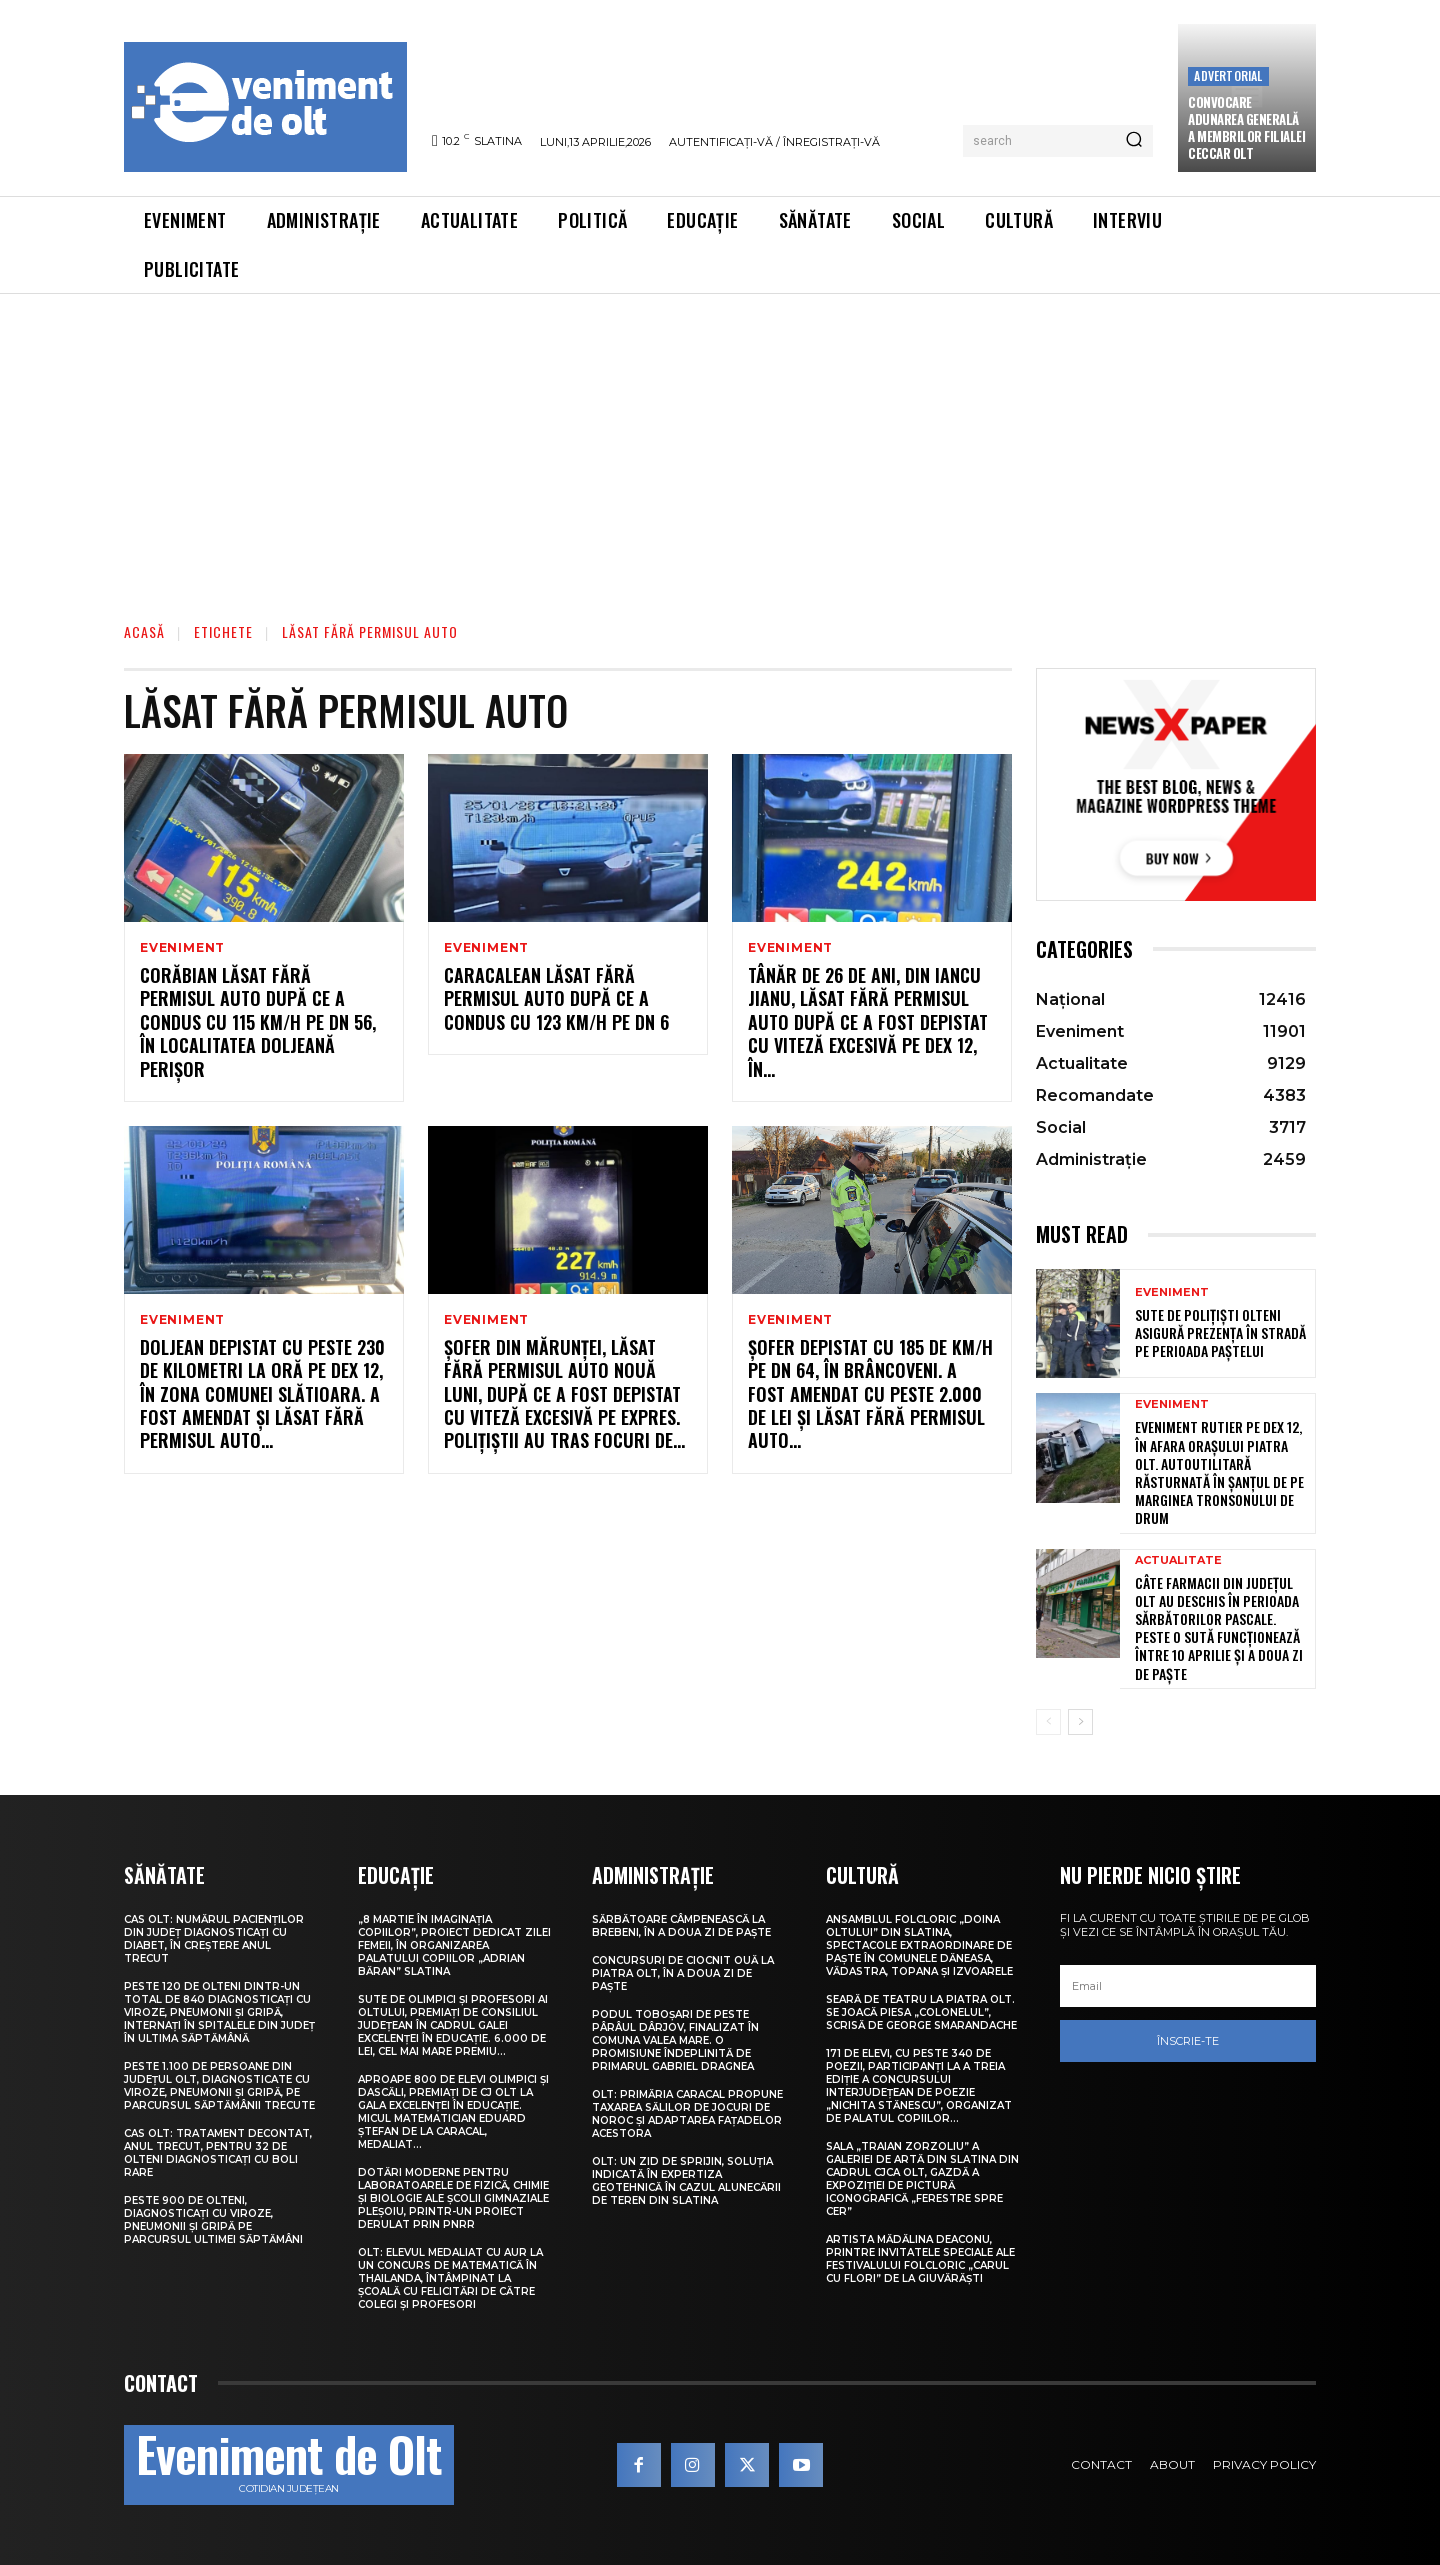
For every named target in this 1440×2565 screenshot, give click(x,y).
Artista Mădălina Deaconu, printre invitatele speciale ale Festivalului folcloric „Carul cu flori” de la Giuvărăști (920, 2259)
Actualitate (1178, 1560)
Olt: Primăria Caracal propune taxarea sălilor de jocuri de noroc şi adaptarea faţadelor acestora (687, 2114)
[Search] (1134, 141)
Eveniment (182, 948)
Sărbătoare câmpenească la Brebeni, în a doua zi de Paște (681, 1926)
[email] (1188, 1986)
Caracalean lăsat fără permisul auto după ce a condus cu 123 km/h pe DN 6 (556, 998)
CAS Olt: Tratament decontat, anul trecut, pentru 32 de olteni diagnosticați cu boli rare (218, 2153)
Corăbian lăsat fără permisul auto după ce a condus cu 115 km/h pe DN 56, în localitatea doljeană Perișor (258, 1022)
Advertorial (1228, 75)
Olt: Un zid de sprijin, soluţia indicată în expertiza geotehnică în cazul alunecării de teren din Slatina (686, 2181)
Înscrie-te (1188, 2041)
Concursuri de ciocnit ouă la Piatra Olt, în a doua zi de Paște (683, 1973)
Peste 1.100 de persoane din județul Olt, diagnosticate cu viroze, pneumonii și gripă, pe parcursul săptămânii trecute (219, 2086)
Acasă (144, 631)
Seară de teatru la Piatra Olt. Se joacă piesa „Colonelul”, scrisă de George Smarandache (921, 2012)
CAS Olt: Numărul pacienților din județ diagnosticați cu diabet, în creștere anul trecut (214, 1939)
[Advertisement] (720, 444)
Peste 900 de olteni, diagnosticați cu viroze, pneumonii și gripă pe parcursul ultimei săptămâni (213, 2220)
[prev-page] (1048, 1722)
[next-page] (1080, 1722)
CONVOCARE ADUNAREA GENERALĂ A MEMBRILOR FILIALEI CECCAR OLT (1246, 127)
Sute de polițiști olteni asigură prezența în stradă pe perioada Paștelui (1220, 1332)
